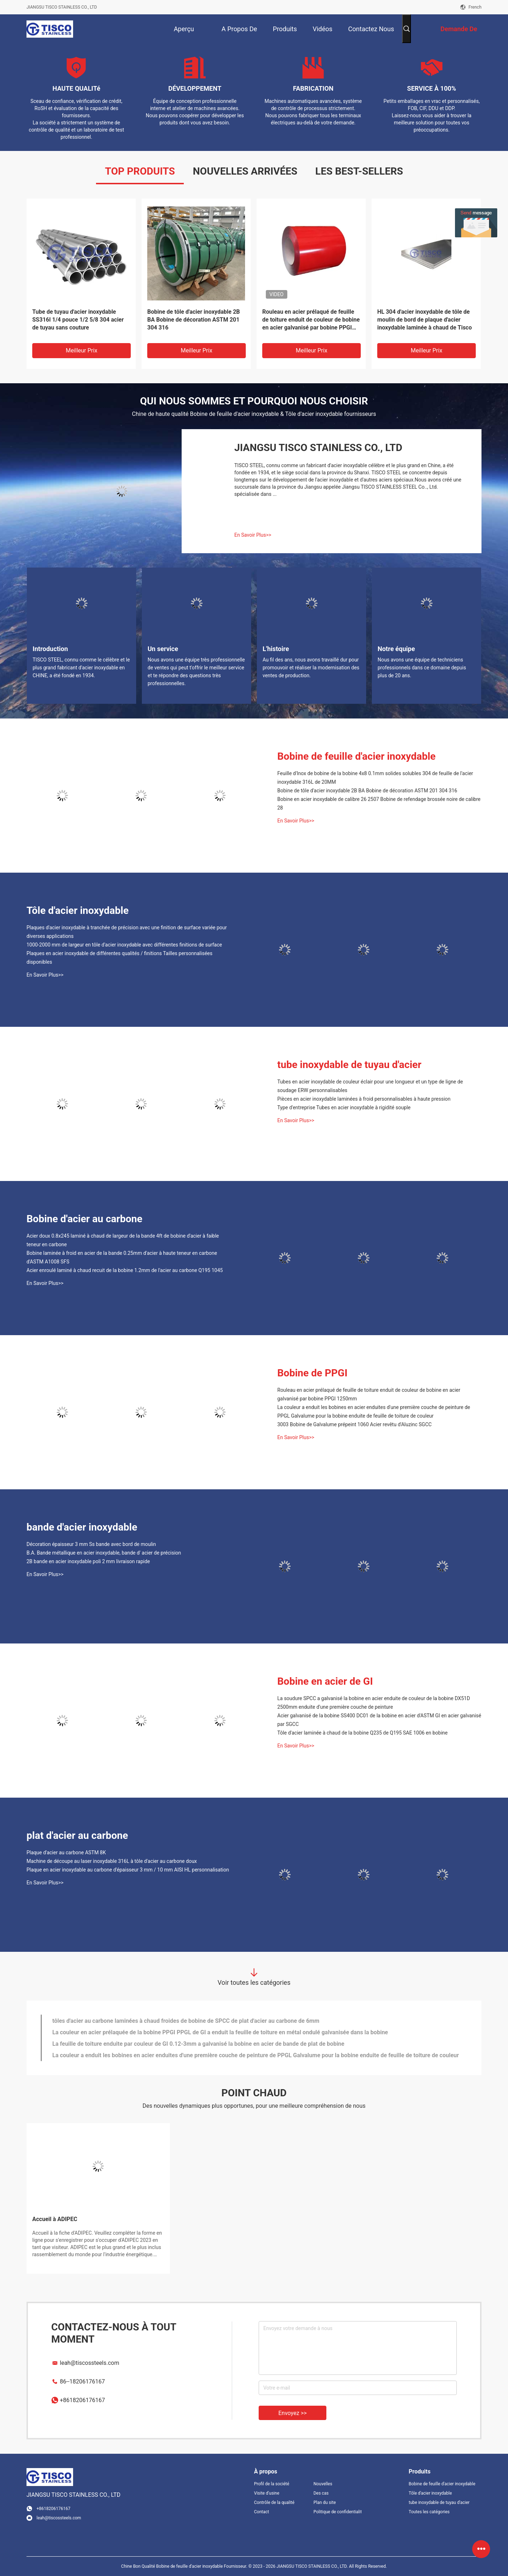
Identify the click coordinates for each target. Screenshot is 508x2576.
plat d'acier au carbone (77, 1835)
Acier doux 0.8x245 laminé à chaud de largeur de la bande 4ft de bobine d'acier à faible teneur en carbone (123, 1240)
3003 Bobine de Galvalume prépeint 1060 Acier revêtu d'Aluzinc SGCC (354, 1424)
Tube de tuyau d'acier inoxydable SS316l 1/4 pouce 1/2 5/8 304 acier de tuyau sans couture (78, 319)
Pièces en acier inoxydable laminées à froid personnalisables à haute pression (364, 1099)
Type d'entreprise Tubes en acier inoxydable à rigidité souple (344, 1107)
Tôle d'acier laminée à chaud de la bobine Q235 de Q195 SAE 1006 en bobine (362, 1733)
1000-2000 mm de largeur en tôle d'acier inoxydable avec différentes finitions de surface (124, 945)
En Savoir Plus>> (252, 535)
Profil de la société (271, 2483)
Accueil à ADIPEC (54, 2219)
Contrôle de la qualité (274, 2502)
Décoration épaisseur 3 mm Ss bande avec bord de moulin (91, 1544)
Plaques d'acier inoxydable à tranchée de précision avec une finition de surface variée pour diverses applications (127, 932)
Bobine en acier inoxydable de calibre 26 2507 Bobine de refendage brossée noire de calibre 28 (378, 803)
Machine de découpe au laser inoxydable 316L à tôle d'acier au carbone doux (112, 1861)
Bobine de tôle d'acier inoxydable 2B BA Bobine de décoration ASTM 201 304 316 (193, 319)
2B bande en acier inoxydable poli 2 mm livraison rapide (88, 1561)
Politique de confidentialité (337, 2511)
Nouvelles (322, 2483)
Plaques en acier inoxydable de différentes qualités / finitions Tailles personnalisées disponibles (119, 957)
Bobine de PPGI (312, 1373)
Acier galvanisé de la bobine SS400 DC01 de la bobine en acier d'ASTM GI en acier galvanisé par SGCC (379, 1720)
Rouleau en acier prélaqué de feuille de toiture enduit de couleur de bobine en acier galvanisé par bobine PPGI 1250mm (311, 320)
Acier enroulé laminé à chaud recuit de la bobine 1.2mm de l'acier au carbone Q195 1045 (125, 1270)
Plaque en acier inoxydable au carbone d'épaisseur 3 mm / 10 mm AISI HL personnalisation (128, 1870)
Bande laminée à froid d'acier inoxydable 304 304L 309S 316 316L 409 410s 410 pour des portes (176, 2043)
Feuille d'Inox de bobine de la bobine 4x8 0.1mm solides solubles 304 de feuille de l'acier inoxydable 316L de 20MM (375, 777)
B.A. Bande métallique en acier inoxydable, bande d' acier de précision (104, 1553)
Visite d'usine (266, 2493)
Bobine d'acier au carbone (84, 1219)
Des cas (321, 2493)
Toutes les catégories (429, 2511)
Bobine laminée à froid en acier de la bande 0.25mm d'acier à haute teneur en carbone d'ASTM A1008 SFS (122, 1257)
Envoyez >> (292, 2413)
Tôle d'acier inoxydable (78, 910)
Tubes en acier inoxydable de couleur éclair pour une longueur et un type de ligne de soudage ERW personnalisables (370, 1086)
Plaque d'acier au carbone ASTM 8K (66, 1852)
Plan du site (324, 2502)
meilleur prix (81, 350)
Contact (261, 2511)
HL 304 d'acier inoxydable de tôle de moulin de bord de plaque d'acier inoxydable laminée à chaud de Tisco (424, 319)
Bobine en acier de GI (325, 1681)
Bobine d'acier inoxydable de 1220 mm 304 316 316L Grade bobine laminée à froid (158, 2020)
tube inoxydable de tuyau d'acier (349, 1065)
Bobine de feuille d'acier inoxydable (356, 756)
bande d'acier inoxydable (82, 1527)
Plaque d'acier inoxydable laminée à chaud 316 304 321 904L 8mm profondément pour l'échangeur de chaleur (193, 2032)
